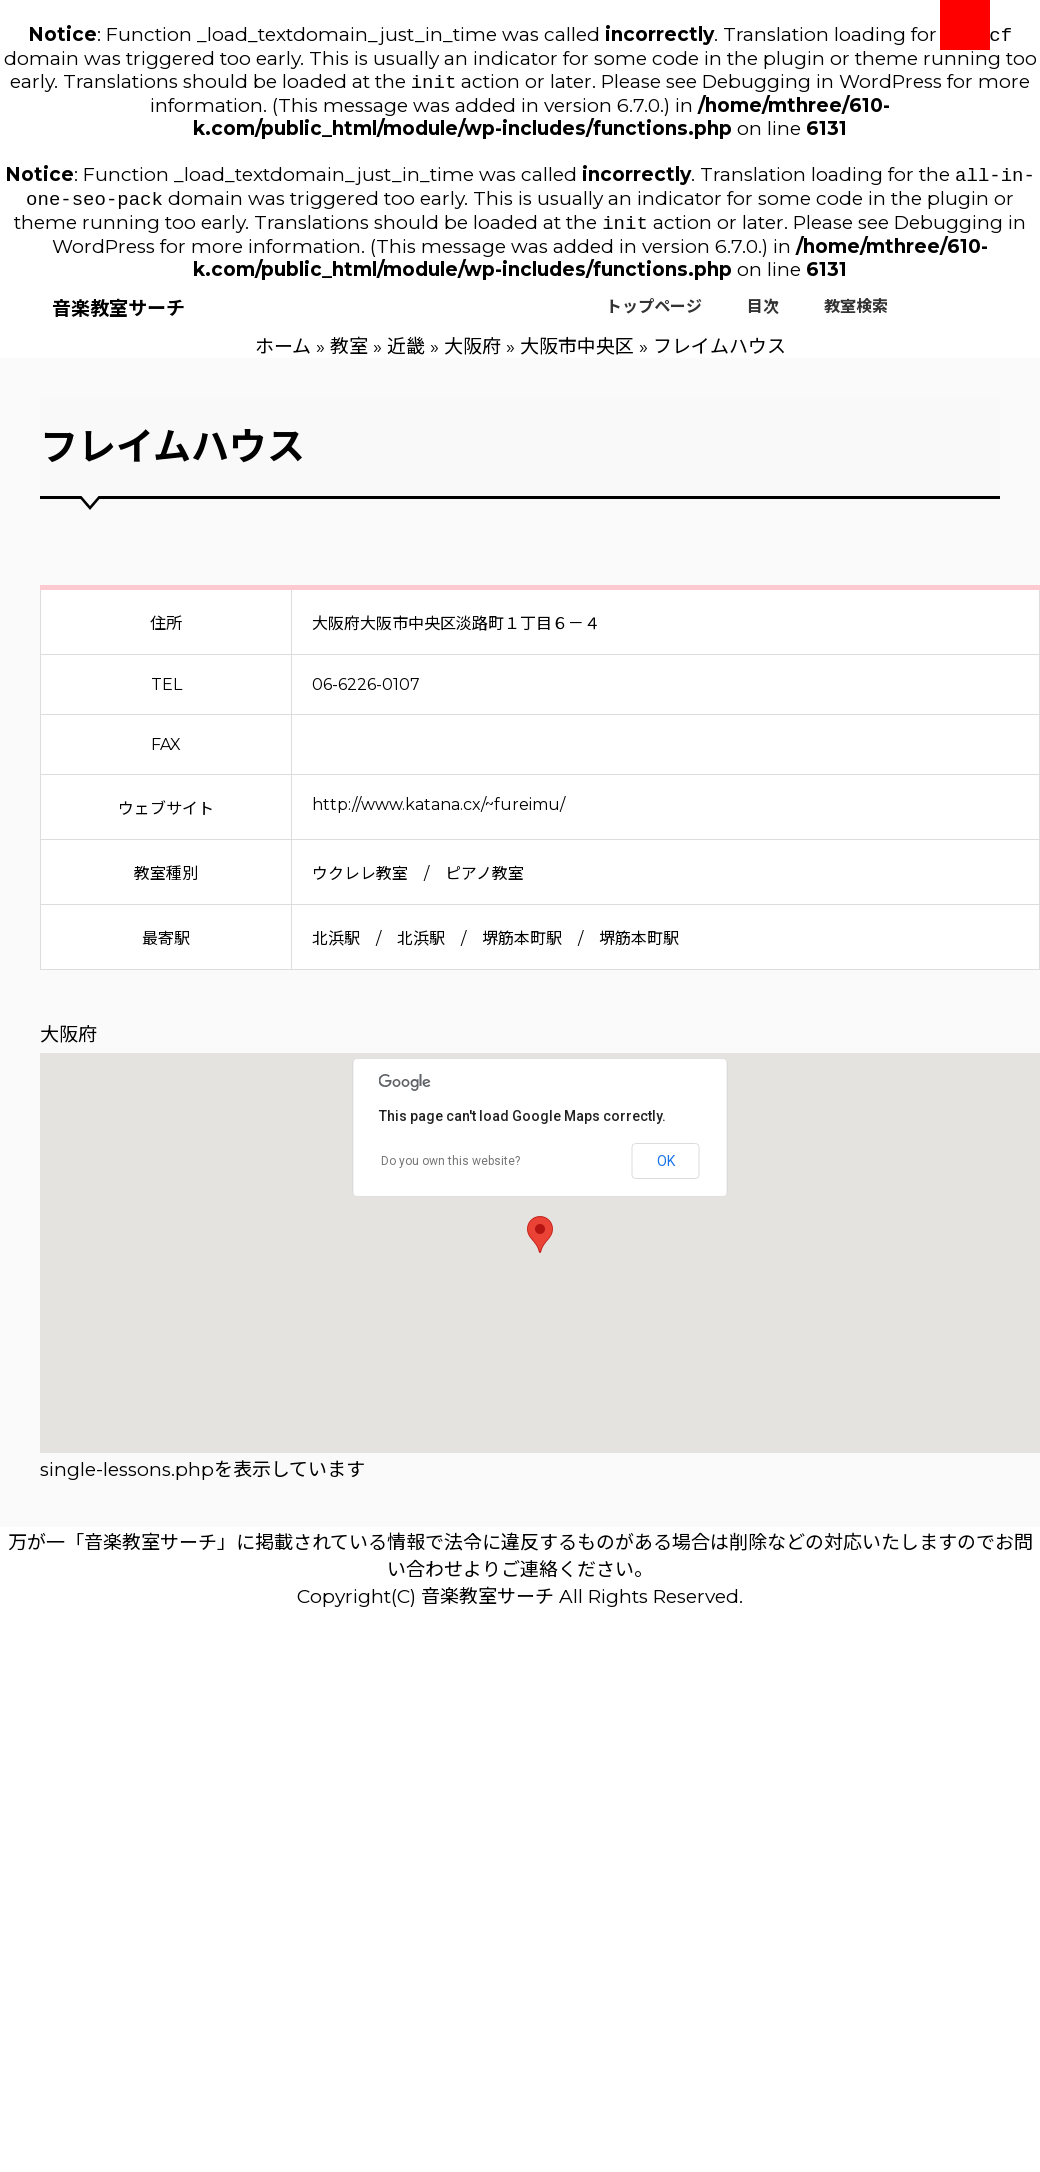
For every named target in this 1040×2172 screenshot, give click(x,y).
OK (666, 1171)
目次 (763, 316)
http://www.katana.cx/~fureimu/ (438, 814)
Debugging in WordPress (822, 85)
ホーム (283, 356)
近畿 (406, 356)
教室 (349, 356)
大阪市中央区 (577, 356)
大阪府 (472, 356)
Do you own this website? (450, 1171)
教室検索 (856, 316)
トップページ (654, 316)
